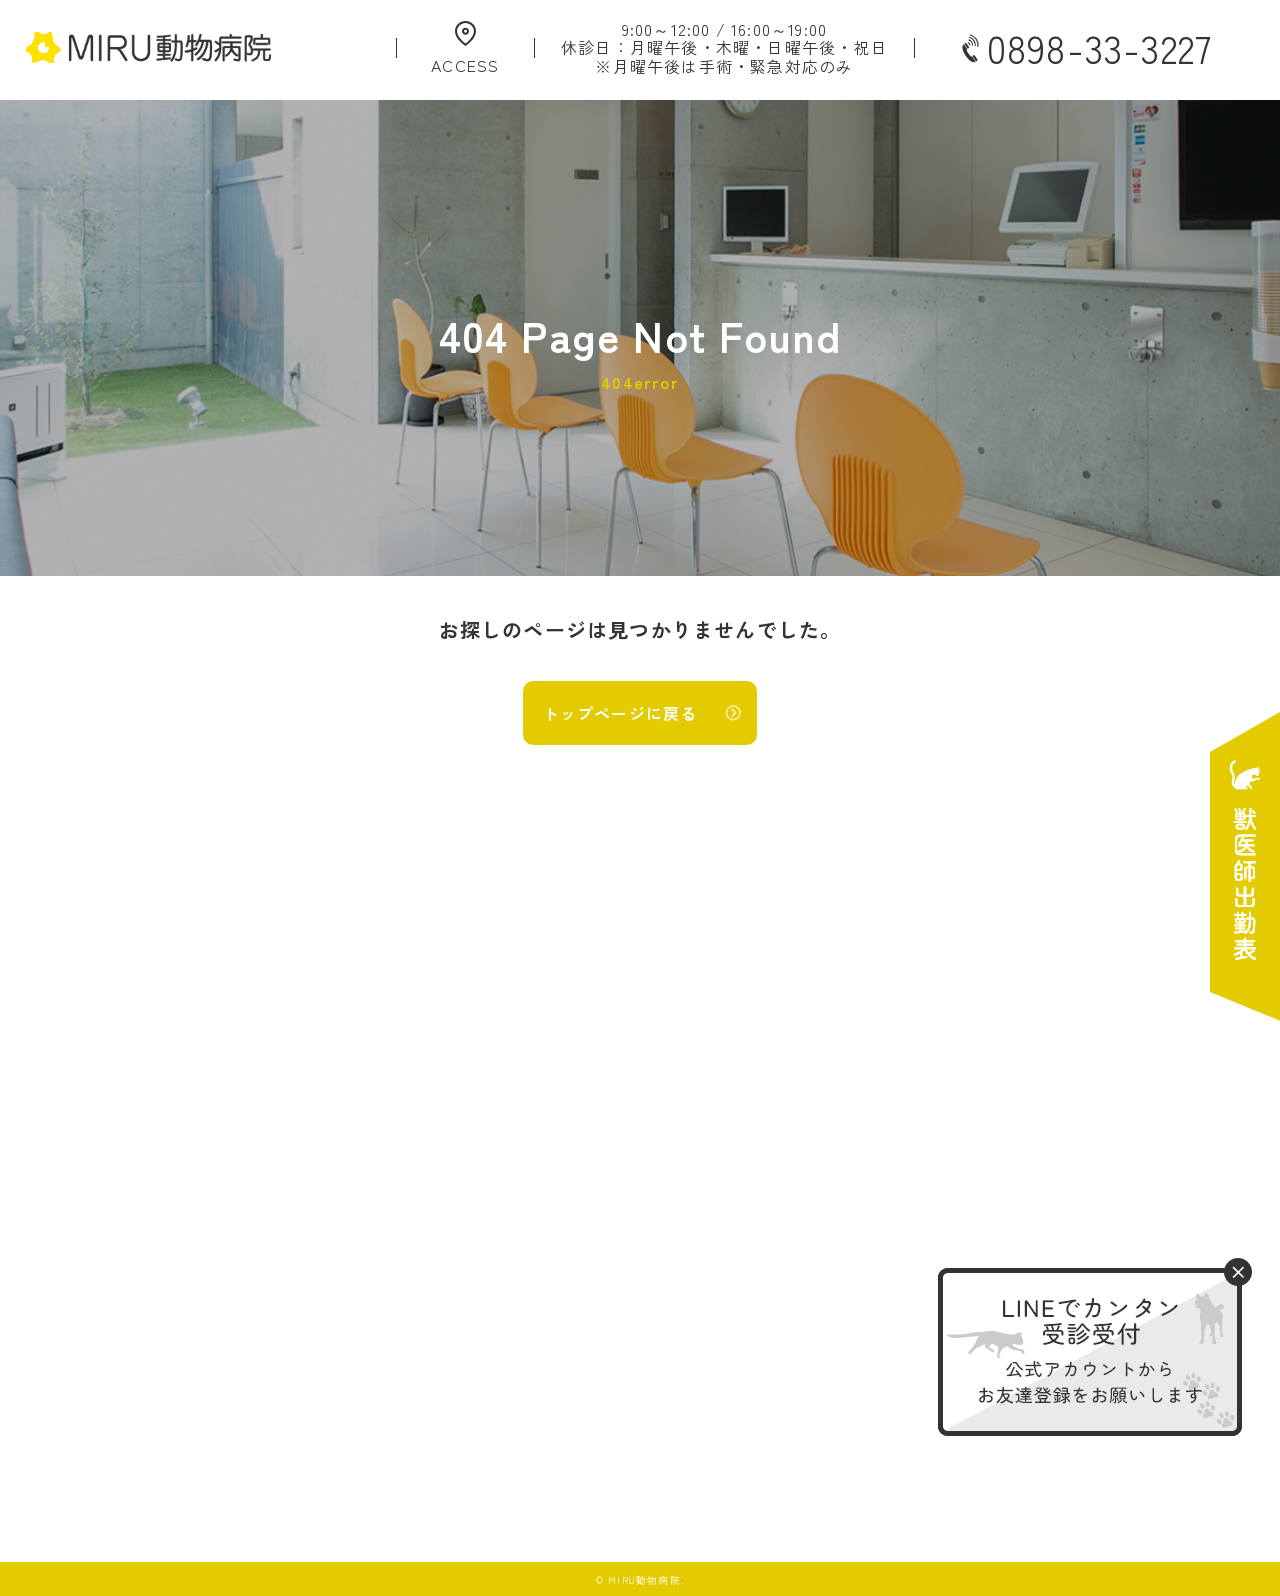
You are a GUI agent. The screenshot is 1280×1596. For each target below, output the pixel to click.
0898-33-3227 (1085, 48)
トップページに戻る (620, 713)
